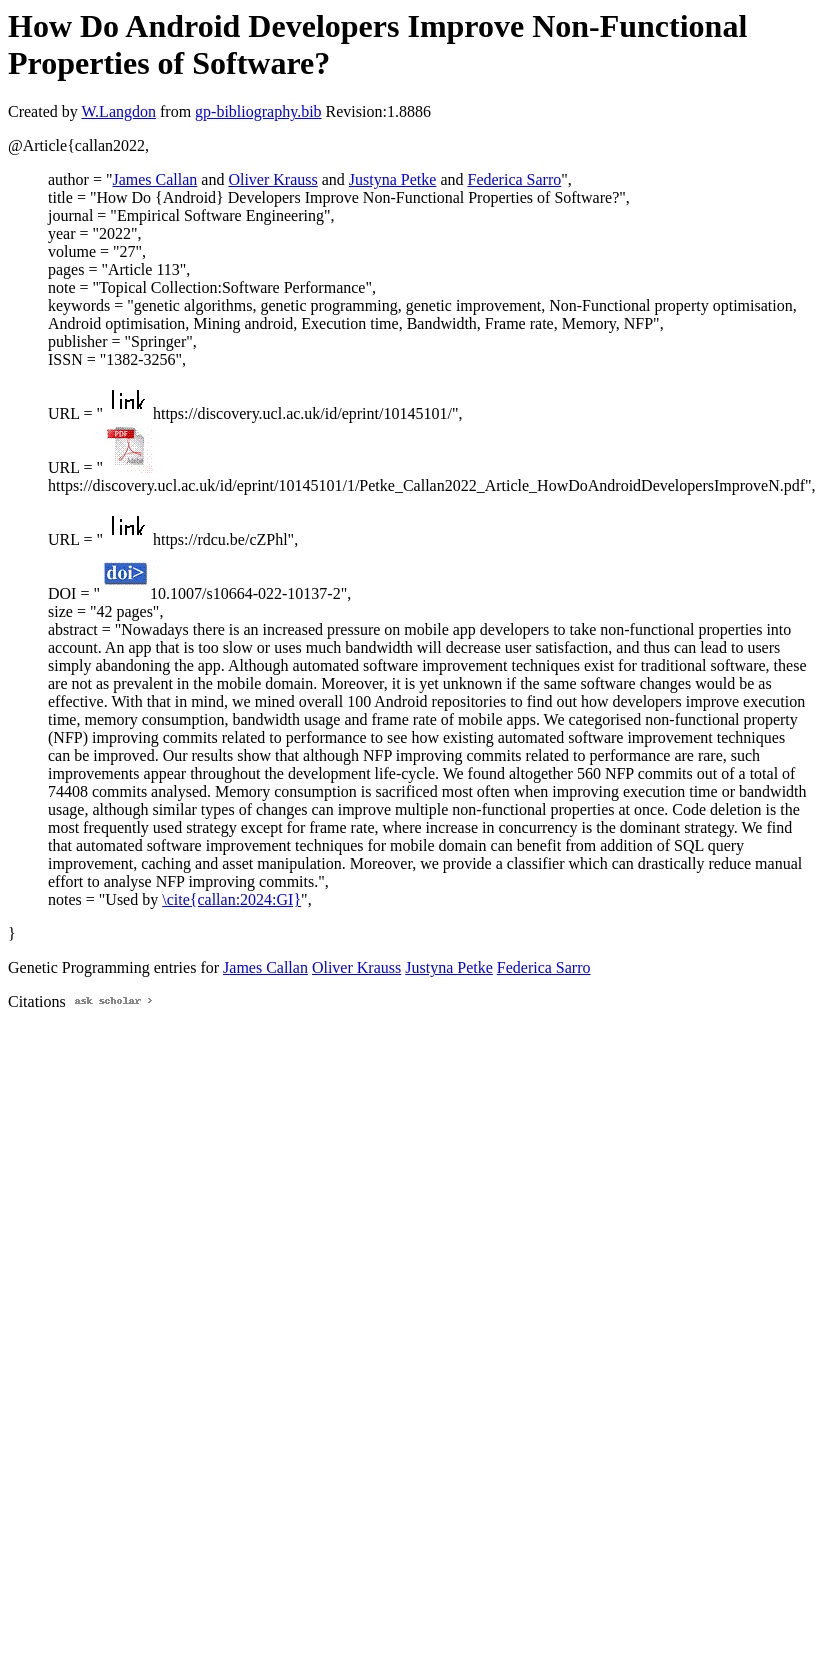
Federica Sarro (515, 179)
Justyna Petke (393, 179)
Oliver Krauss (272, 179)
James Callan (154, 179)
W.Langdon (118, 111)
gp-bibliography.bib (258, 111)
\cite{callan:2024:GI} (231, 899)
